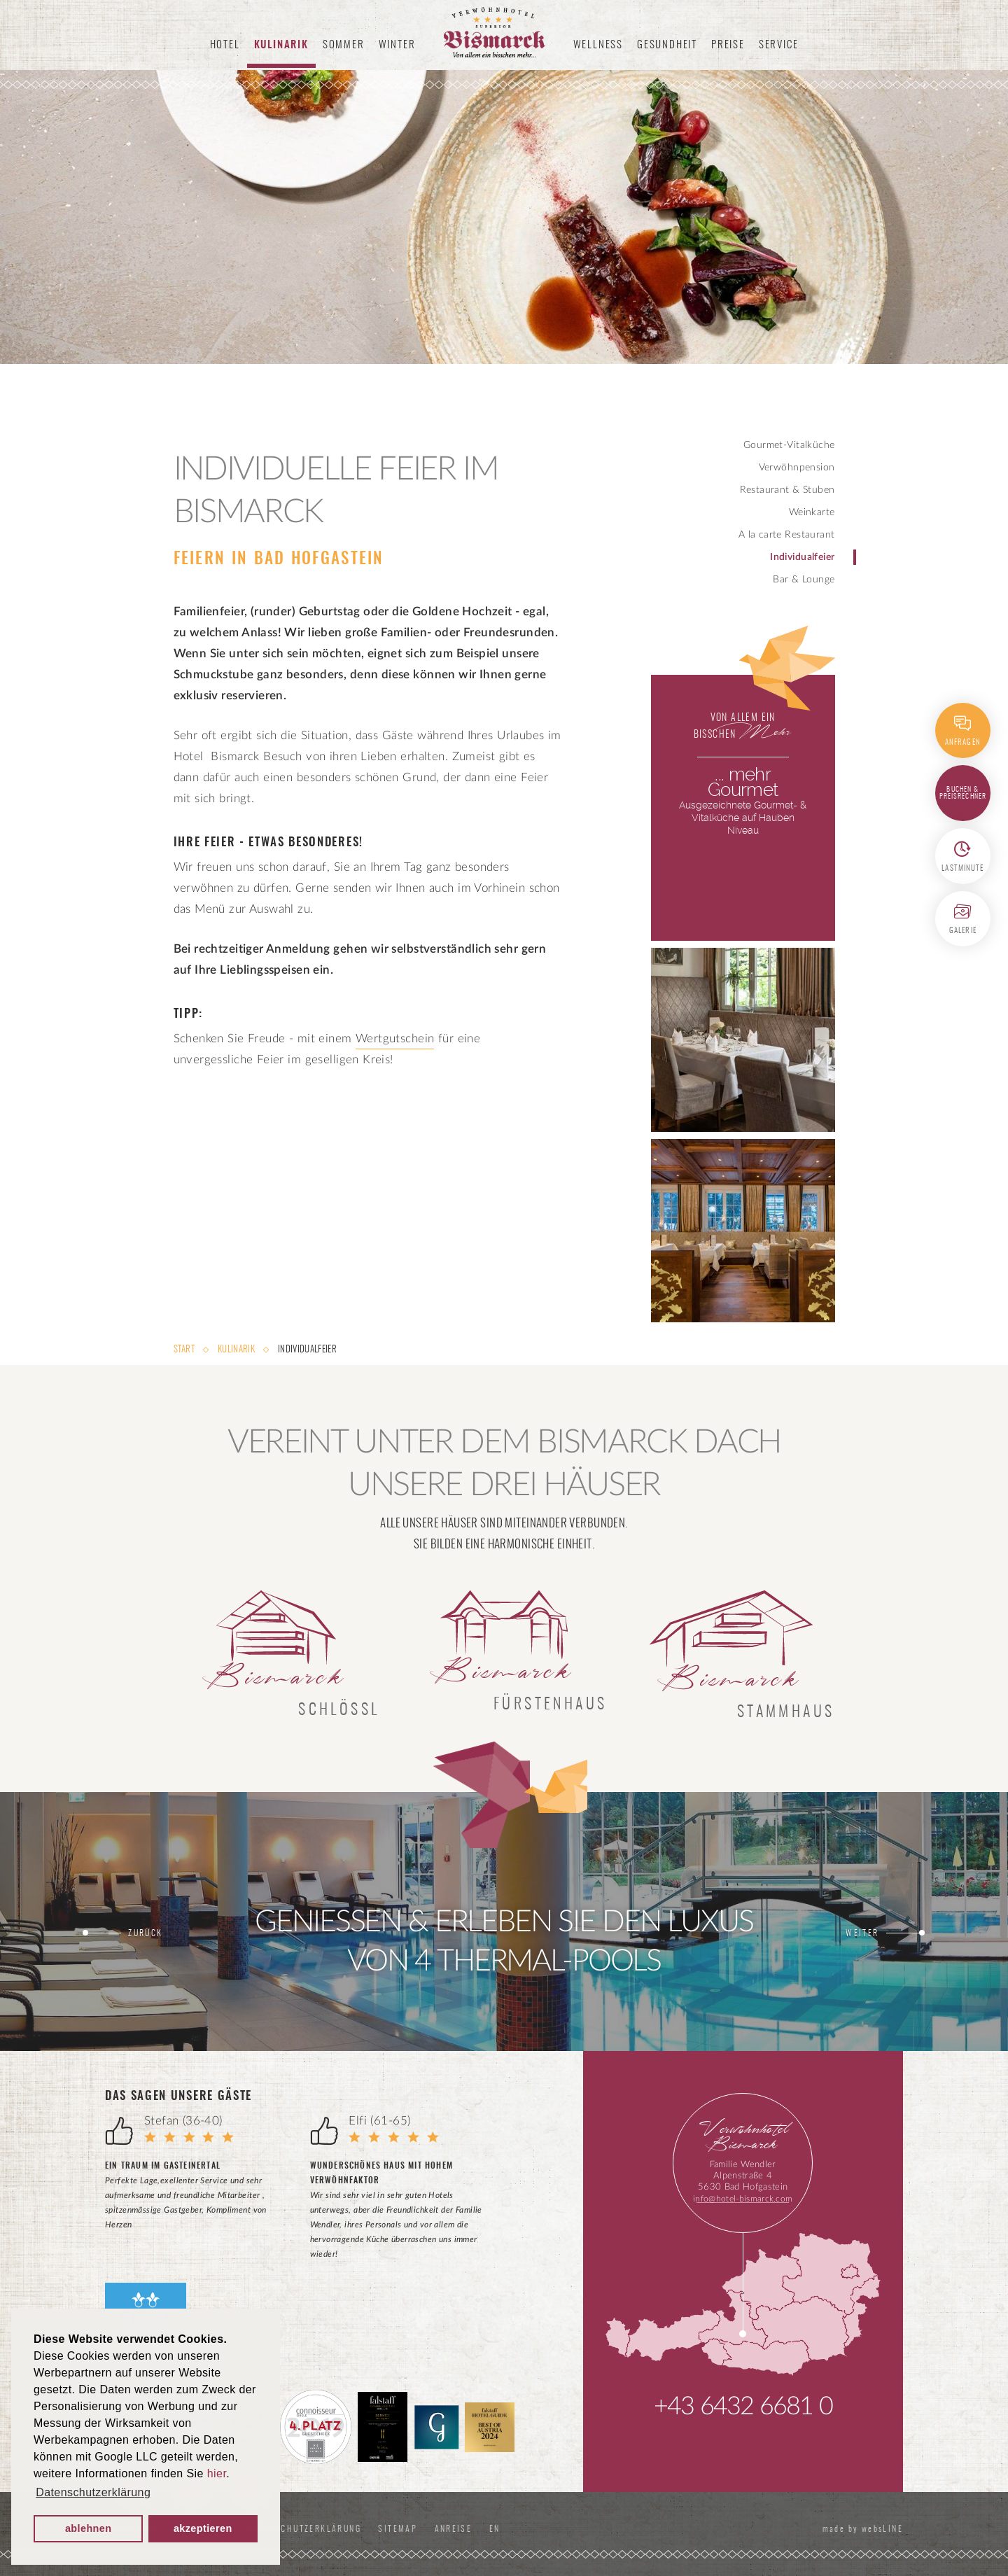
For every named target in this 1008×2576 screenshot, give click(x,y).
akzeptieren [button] (203, 2528)
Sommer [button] (344, 45)
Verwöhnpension (797, 467)
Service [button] (779, 45)
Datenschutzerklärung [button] (93, 2492)
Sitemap (397, 2529)
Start (185, 1349)
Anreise (453, 2529)
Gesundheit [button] (667, 45)
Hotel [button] (225, 45)
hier (216, 2473)
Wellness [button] (598, 45)
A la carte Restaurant (786, 535)
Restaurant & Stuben (787, 490)
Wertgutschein (395, 1038)
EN (497, 2529)
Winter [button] (397, 45)
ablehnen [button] (88, 2528)
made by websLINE (861, 2529)
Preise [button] (728, 45)
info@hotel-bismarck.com (742, 2198)
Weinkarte (812, 512)
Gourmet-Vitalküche (789, 445)
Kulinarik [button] (281, 45)
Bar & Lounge (803, 579)
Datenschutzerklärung (304, 2529)
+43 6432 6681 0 (743, 2406)
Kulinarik (236, 1349)
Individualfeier (802, 557)
